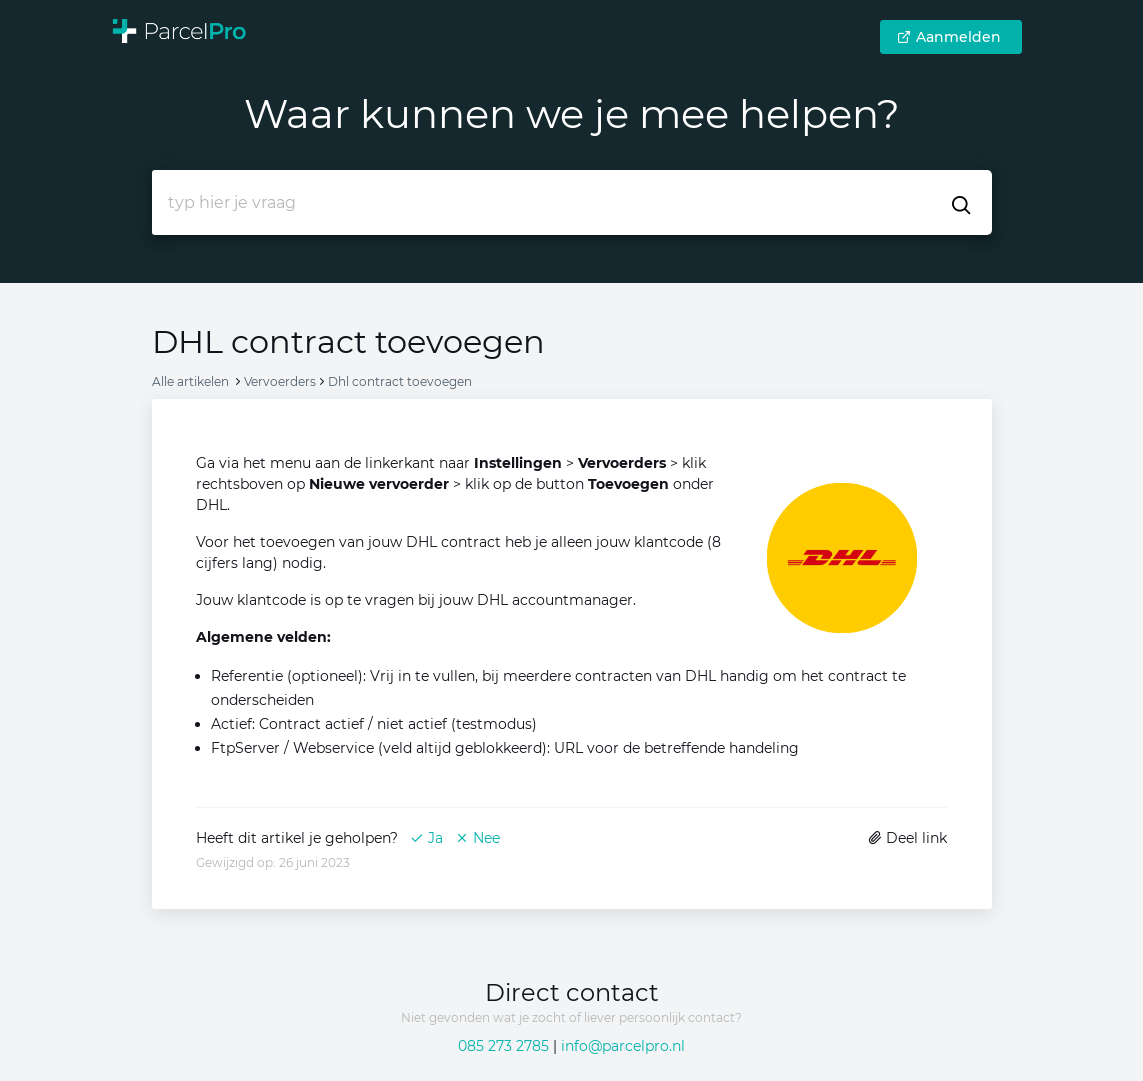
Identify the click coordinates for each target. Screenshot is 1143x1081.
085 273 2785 (503, 1046)
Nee (477, 838)
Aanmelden (949, 37)
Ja (426, 838)
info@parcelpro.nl (623, 1046)
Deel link (907, 838)
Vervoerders (280, 381)
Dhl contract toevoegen (400, 381)
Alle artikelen (190, 381)
